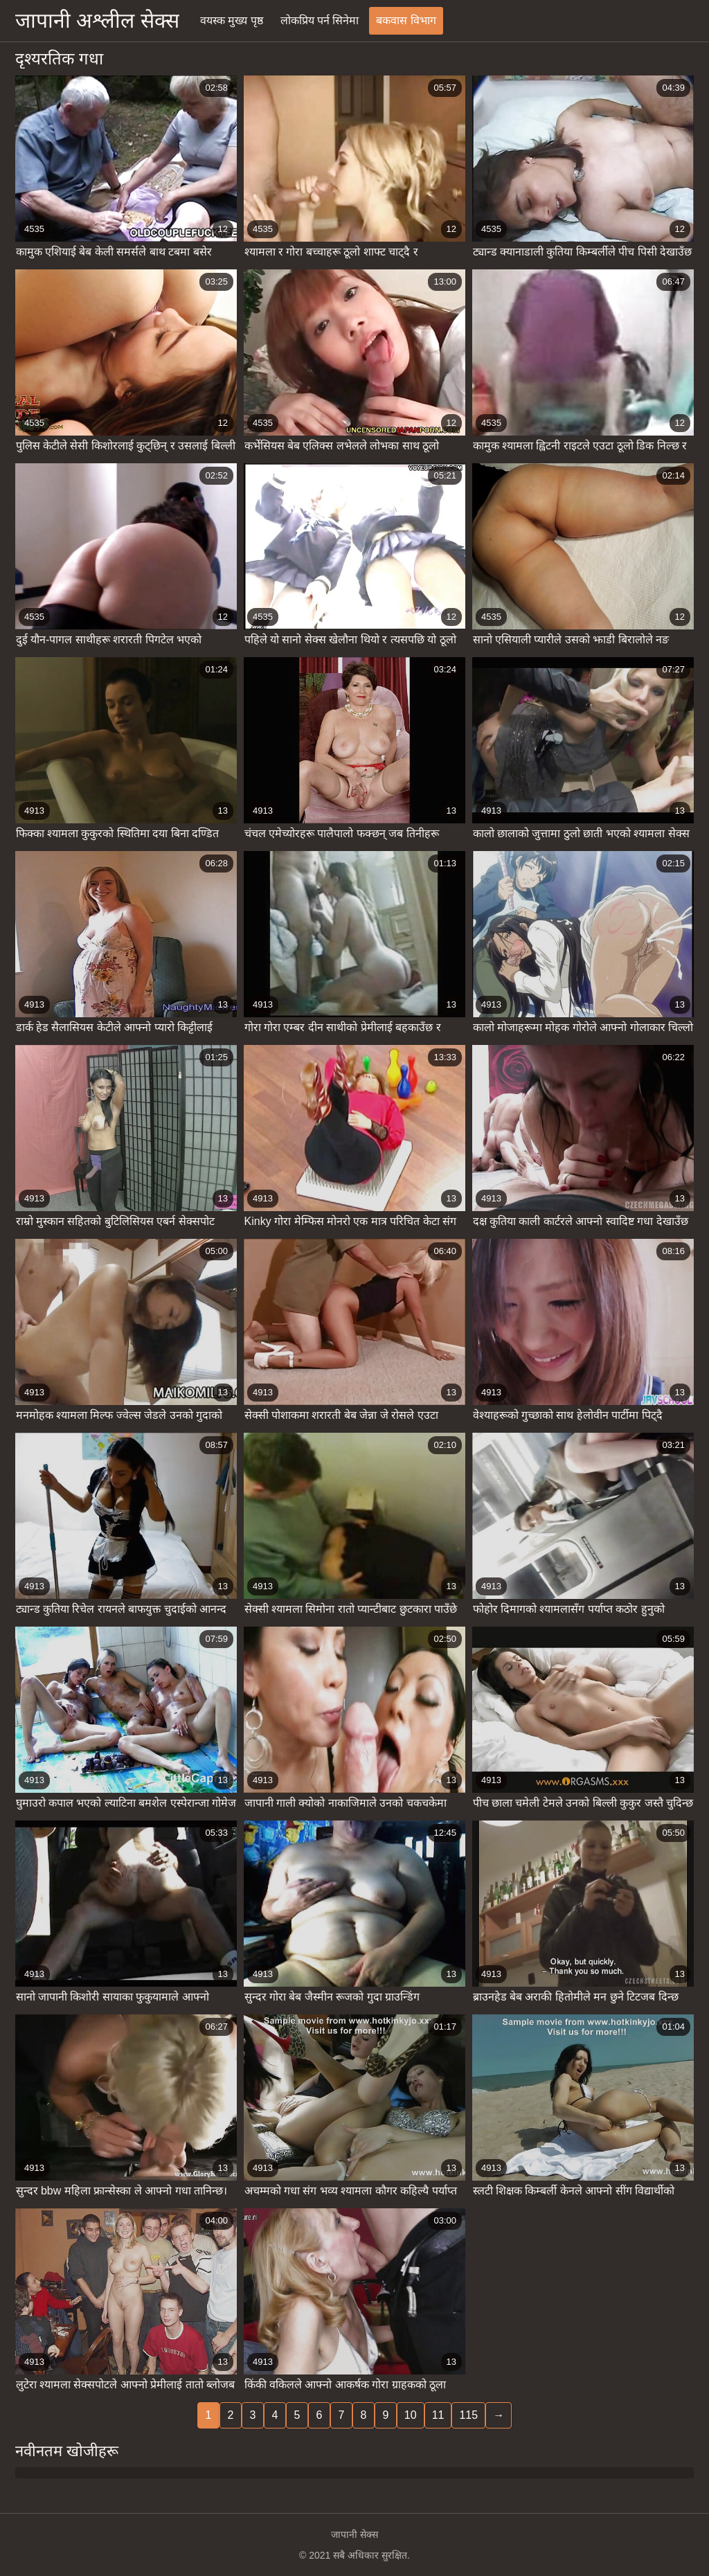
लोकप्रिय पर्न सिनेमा (319, 20)
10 (410, 2415)
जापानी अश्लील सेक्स (97, 20)
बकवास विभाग (406, 20)
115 (468, 2415)
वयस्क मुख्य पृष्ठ (231, 20)
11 (438, 2415)
